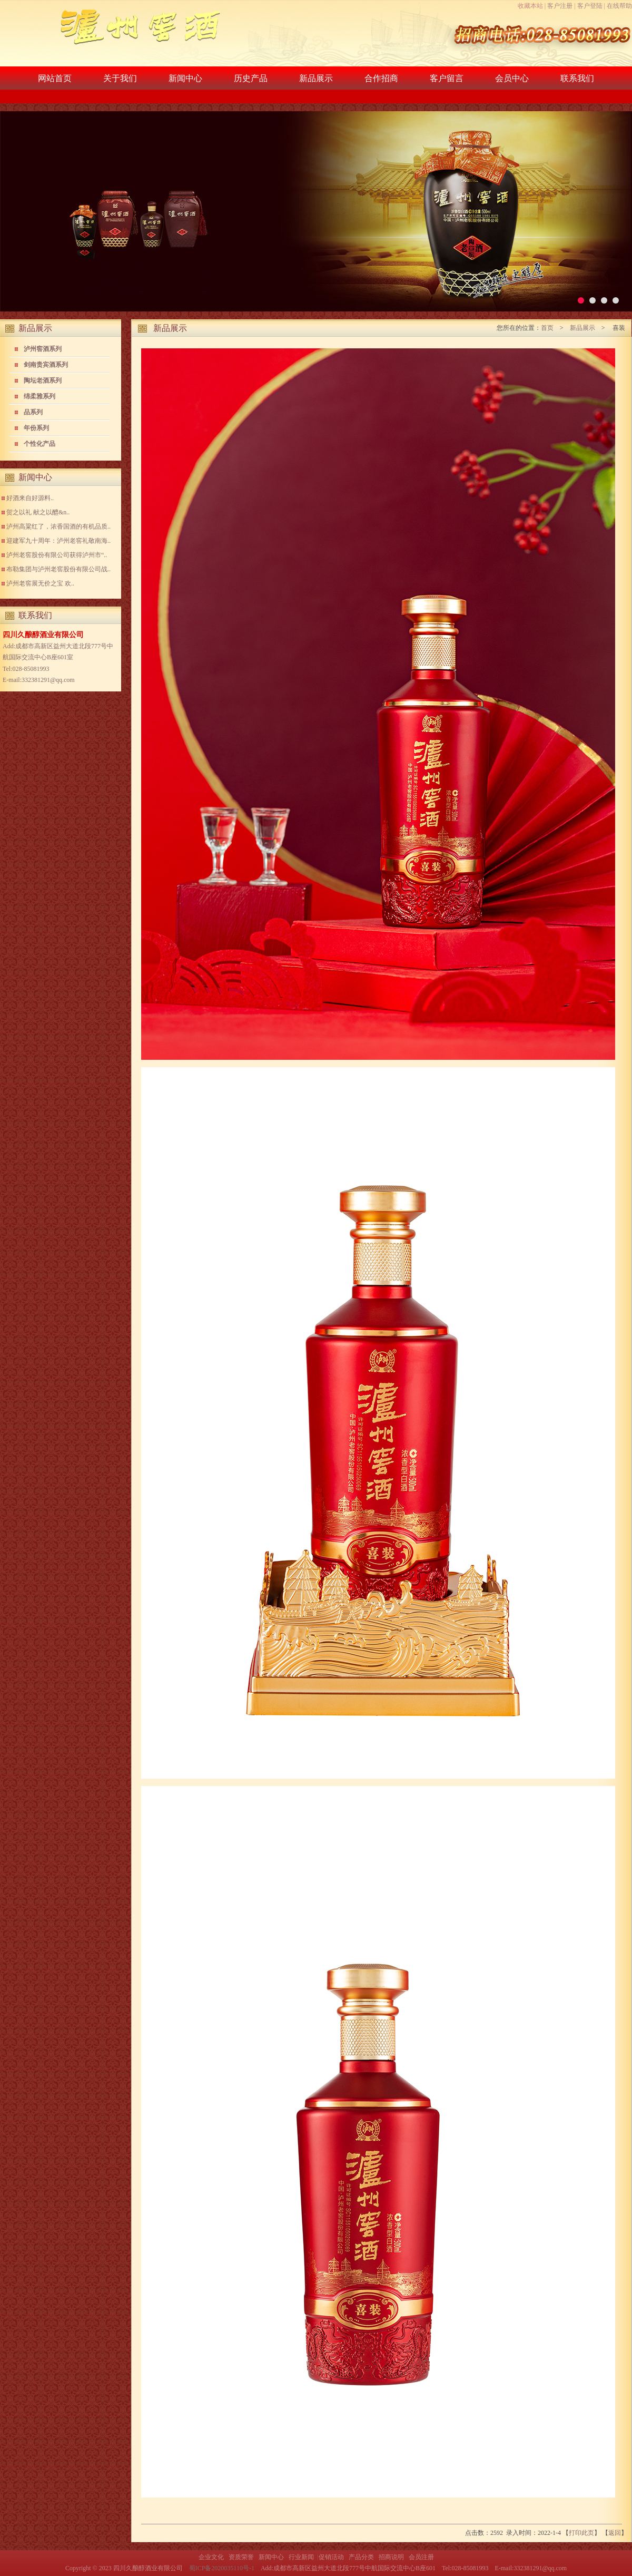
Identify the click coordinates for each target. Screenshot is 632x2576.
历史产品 (251, 78)
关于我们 (120, 78)
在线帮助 (619, 5)
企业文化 (211, 2557)
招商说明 (391, 2557)
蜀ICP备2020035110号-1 (221, 2568)
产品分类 (361, 2557)
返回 (614, 2532)
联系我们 (577, 78)
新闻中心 (185, 78)
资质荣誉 (241, 2557)
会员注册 (421, 2557)
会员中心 (512, 78)
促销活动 (331, 2557)
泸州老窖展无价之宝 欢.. (40, 583)
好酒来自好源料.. (30, 498)
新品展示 (316, 78)
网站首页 (55, 78)
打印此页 (581, 2532)
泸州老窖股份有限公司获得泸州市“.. (56, 555)
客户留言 (446, 78)
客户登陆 (590, 5)
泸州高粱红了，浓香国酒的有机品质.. (58, 526)
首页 (547, 327)
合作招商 (381, 78)
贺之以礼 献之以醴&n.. (38, 512)
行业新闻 (301, 2557)
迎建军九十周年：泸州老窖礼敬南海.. (58, 540)
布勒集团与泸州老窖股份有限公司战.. (58, 569)
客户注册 (559, 5)
